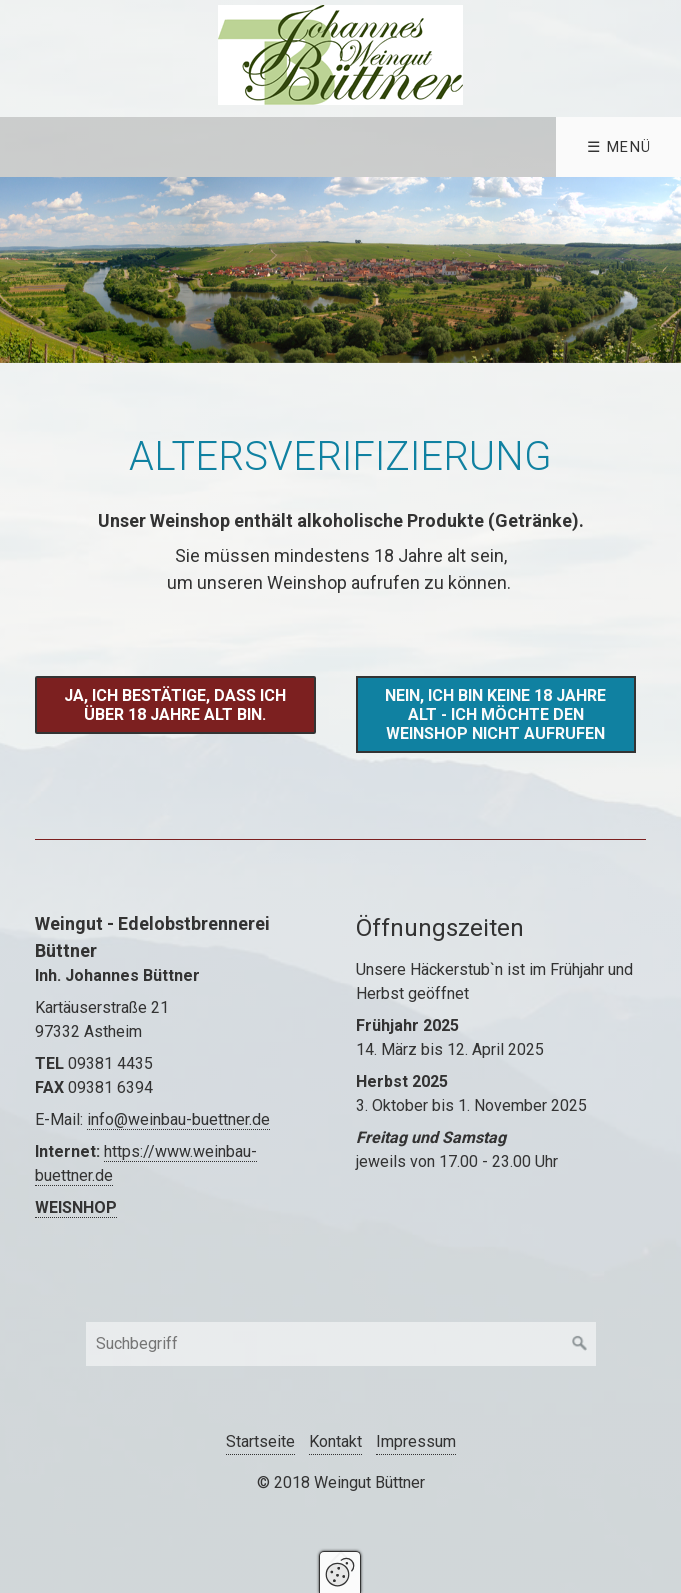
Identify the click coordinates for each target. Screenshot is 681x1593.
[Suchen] (580, 1344)
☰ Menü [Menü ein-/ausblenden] (619, 147)
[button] (175, 705)
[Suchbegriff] (341, 1344)
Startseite (260, 1441)
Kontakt (335, 1441)
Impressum (416, 1441)
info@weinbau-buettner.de (178, 1119)
